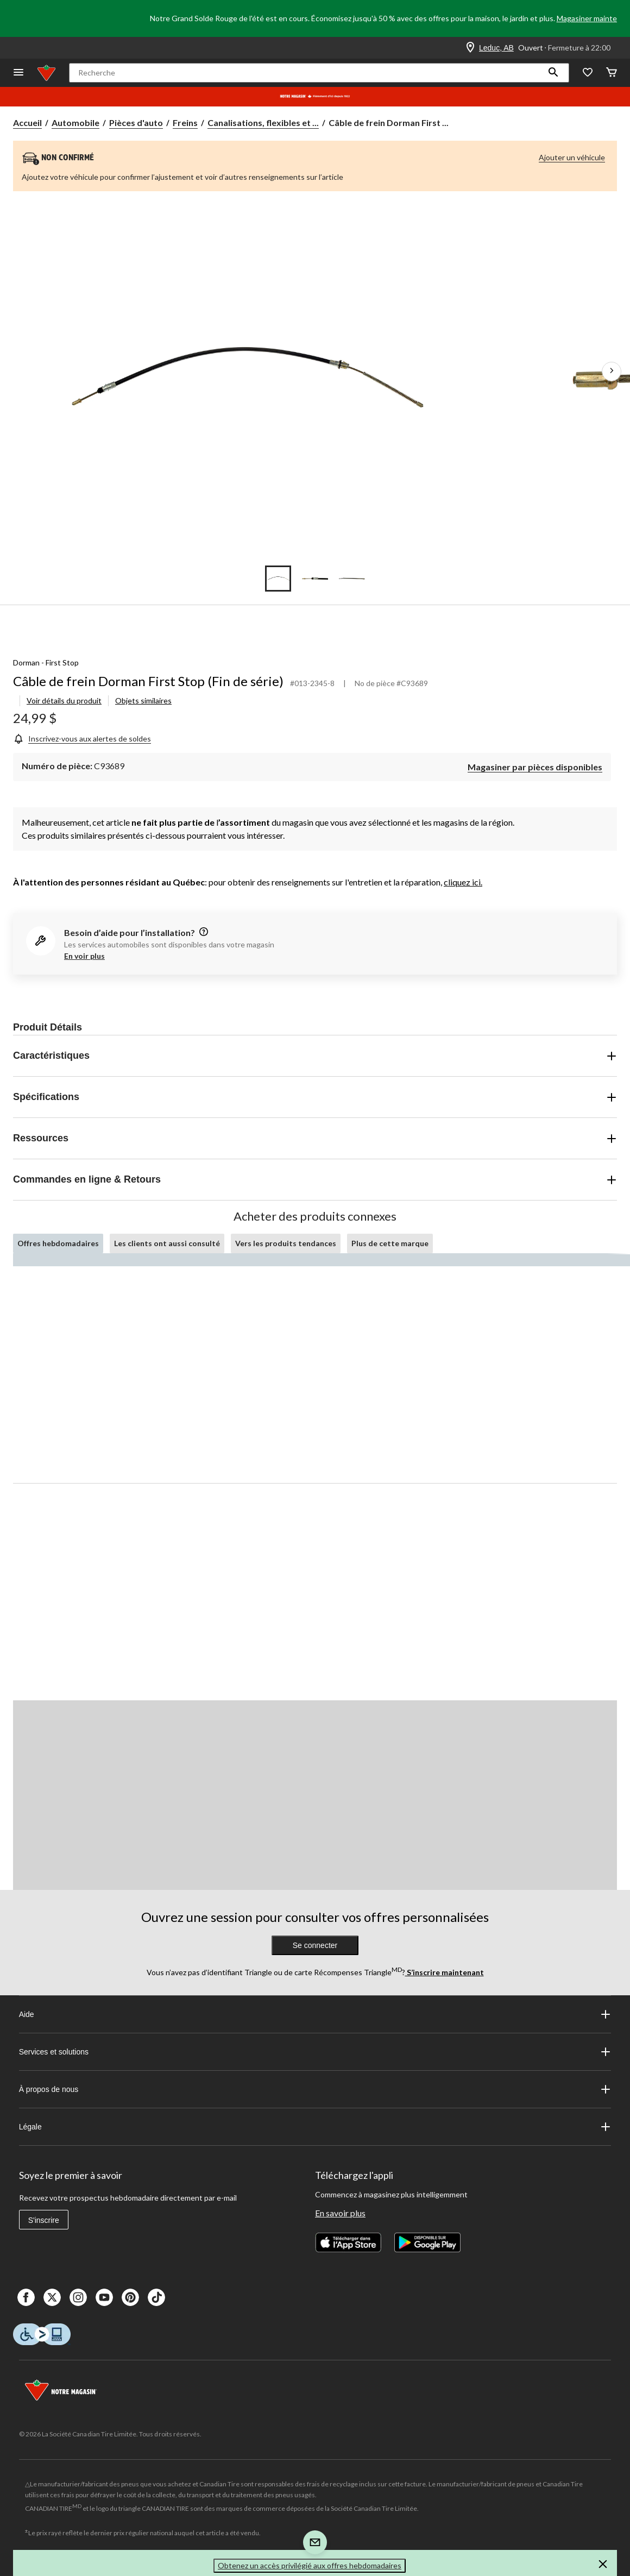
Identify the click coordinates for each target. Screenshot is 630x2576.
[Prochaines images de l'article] (611, 371)
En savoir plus (340, 2213)
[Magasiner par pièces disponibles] (535, 765)
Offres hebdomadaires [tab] (58, 1243)
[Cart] (611, 73)
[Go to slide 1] (278, 579)
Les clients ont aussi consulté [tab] (167, 1243)
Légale (315, 2126)
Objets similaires (143, 700)
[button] (553, 72)
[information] (202, 932)
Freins (185, 122)
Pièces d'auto (136, 122)
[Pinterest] (130, 2297)
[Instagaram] (78, 2297)
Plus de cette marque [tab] (390, 1243)
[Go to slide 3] (352, 579)
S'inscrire (43, 2220)
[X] (52, 2297)
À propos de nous (315, 2089)
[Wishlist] (587, 73)
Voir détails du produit (64, 700)
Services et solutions (315, 2051)
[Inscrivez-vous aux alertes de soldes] (82, 738)
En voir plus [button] (84, 955)
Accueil (27, 122)
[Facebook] (26, 2297)
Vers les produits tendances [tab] (285, 1243)
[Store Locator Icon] (470, 48)
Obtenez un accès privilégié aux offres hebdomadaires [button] (309, 2565)
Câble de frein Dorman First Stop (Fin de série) (148, 681)
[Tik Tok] (156, 2297)
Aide (315, 2014)
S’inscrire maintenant (444, 1972)
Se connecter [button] (315, 1945)
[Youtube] (104, 2297)
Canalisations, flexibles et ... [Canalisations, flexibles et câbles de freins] (263, 122)
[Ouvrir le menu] (18, 73)
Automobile (75, 122)
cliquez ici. (463, 882)
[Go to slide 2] (315, 579)
